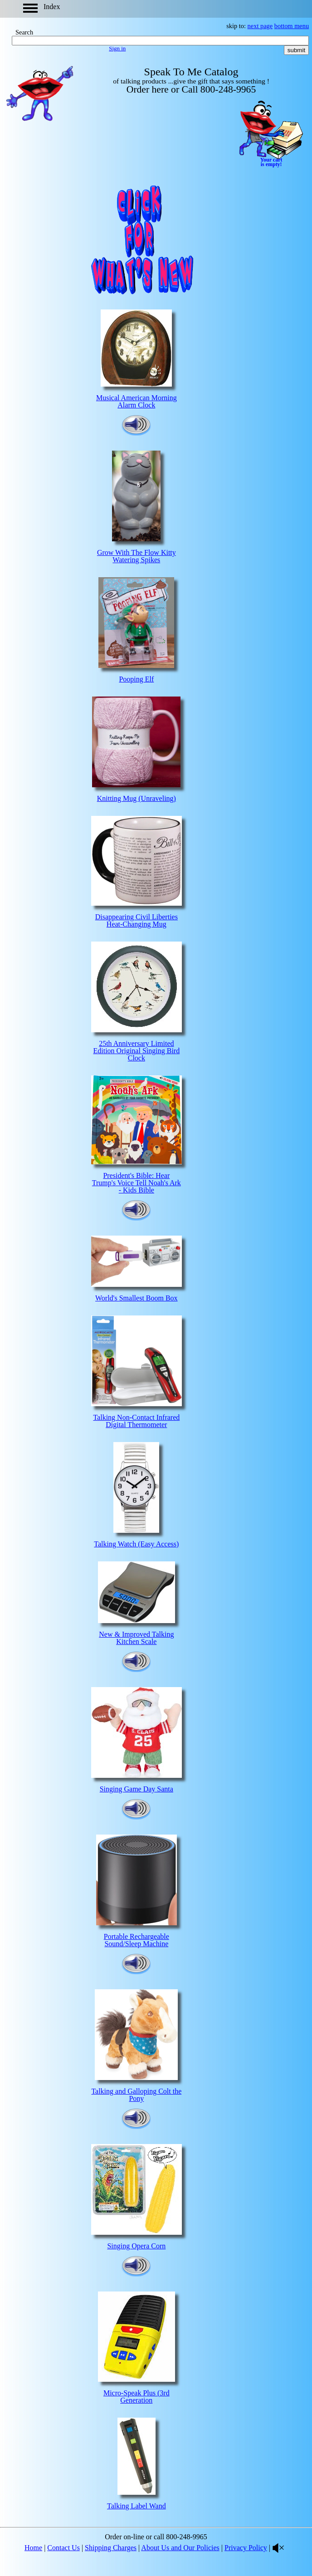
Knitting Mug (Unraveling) (136, 798)
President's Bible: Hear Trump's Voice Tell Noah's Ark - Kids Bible (136, 1183)
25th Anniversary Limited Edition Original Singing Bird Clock (136, 1051)
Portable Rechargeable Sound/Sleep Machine (136, 1940)
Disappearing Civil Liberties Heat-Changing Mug (136, 920)
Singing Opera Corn (136, 2246)
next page (260, 25)
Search (24, 32)
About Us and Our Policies (180, 2547)
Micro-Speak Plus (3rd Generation (136, 2396)
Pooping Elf (136, 679)
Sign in (117, 48)
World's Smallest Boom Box (136, 1298)
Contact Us (63, 2547)
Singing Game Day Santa (136, 1789)
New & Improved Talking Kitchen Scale (136, 1637)
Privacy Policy (245, 2547)
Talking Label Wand (136, 2506)
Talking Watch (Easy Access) (136, 1544)
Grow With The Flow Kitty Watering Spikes (136, 556)
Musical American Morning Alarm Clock (136, 401)
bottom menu (291, 25)
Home (33, 2547)
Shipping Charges (110, 2547)
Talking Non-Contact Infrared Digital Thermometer (136, 1420)
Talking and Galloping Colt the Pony (136, 2094)
